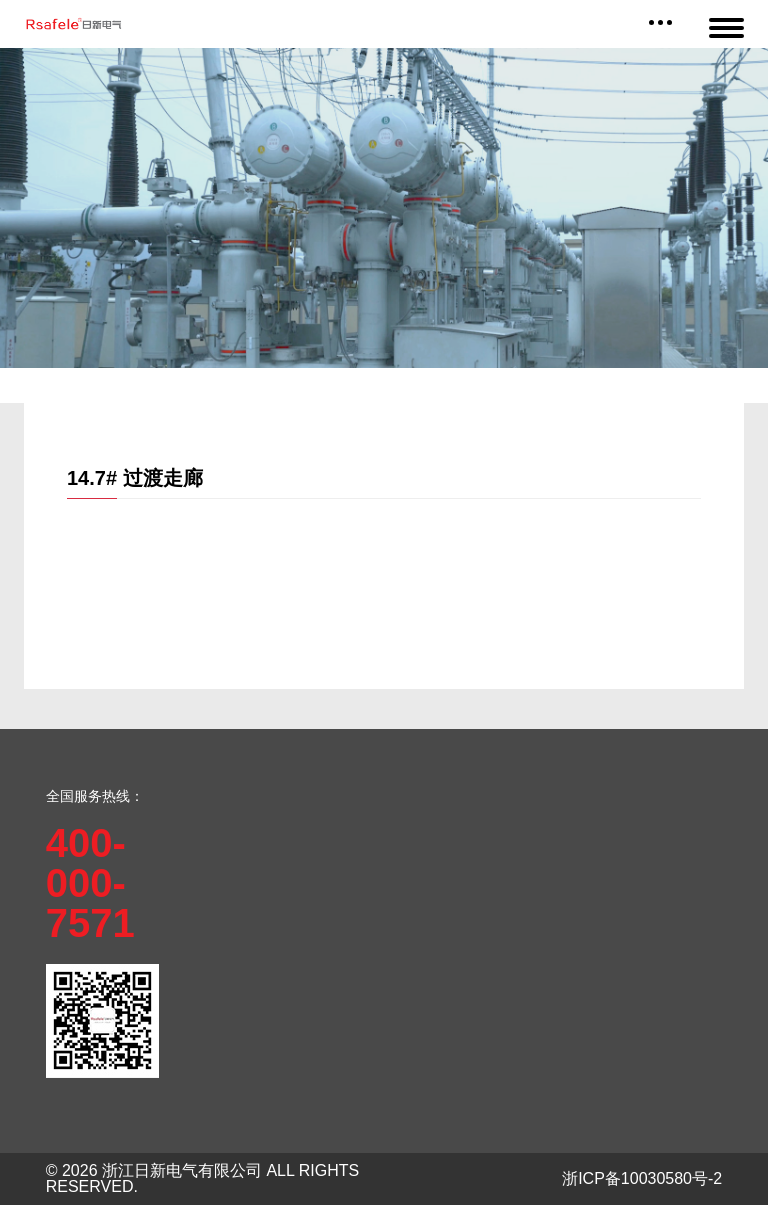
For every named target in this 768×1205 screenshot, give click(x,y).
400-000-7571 (90, 883)
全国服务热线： (95, 796)
